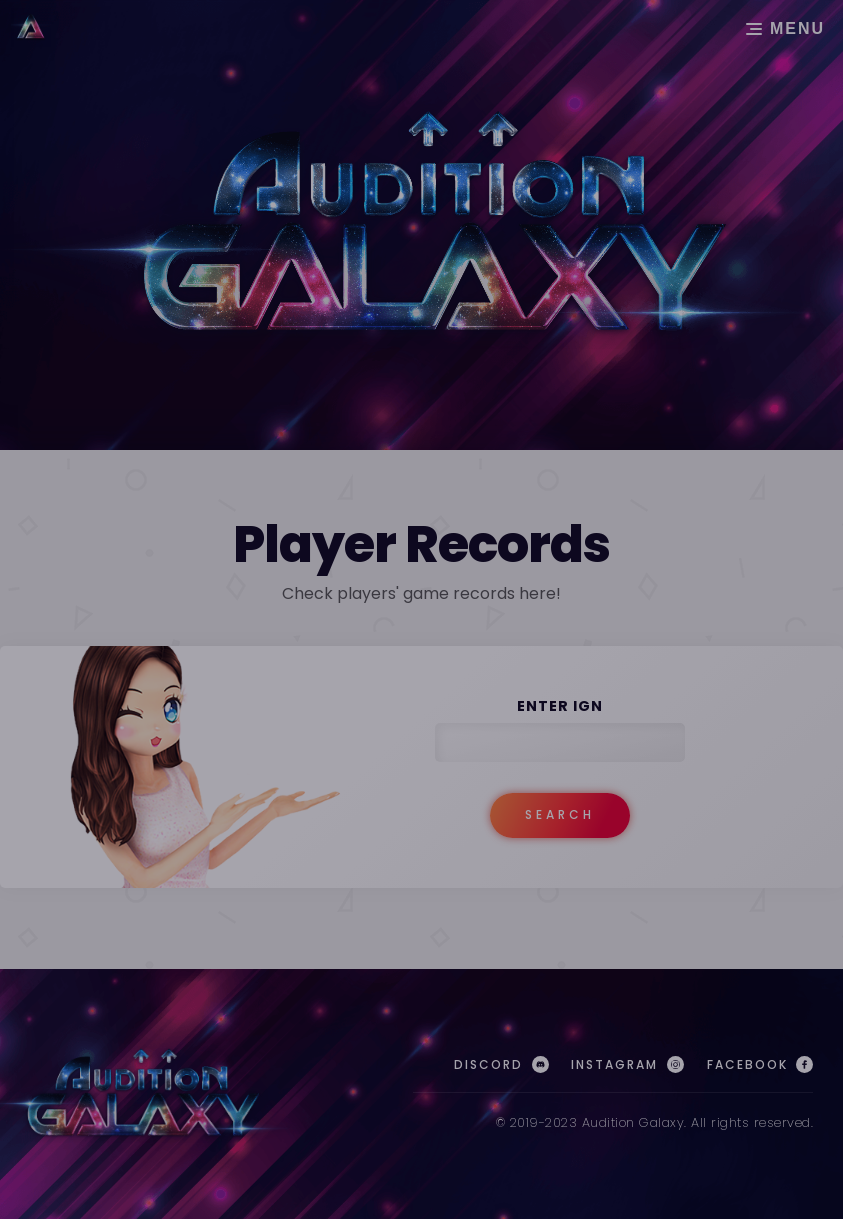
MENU (787, 28)
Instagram (627, 1064)
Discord (501, 1064)
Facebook (760, 1064)
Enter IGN (560, 706)
